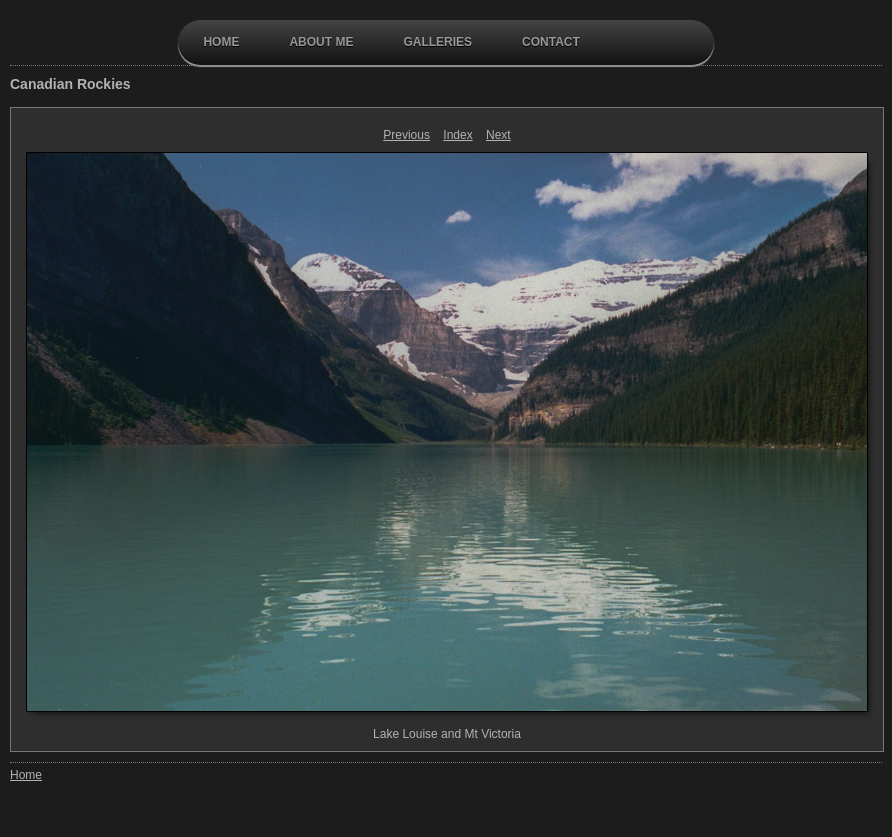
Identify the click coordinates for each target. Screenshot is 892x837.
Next (498, 135)
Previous (406, 135)
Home (221, 42)
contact (551, 42)
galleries (437, 42)
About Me (321, 42)
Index (457, 135)
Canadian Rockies (70, 84)
